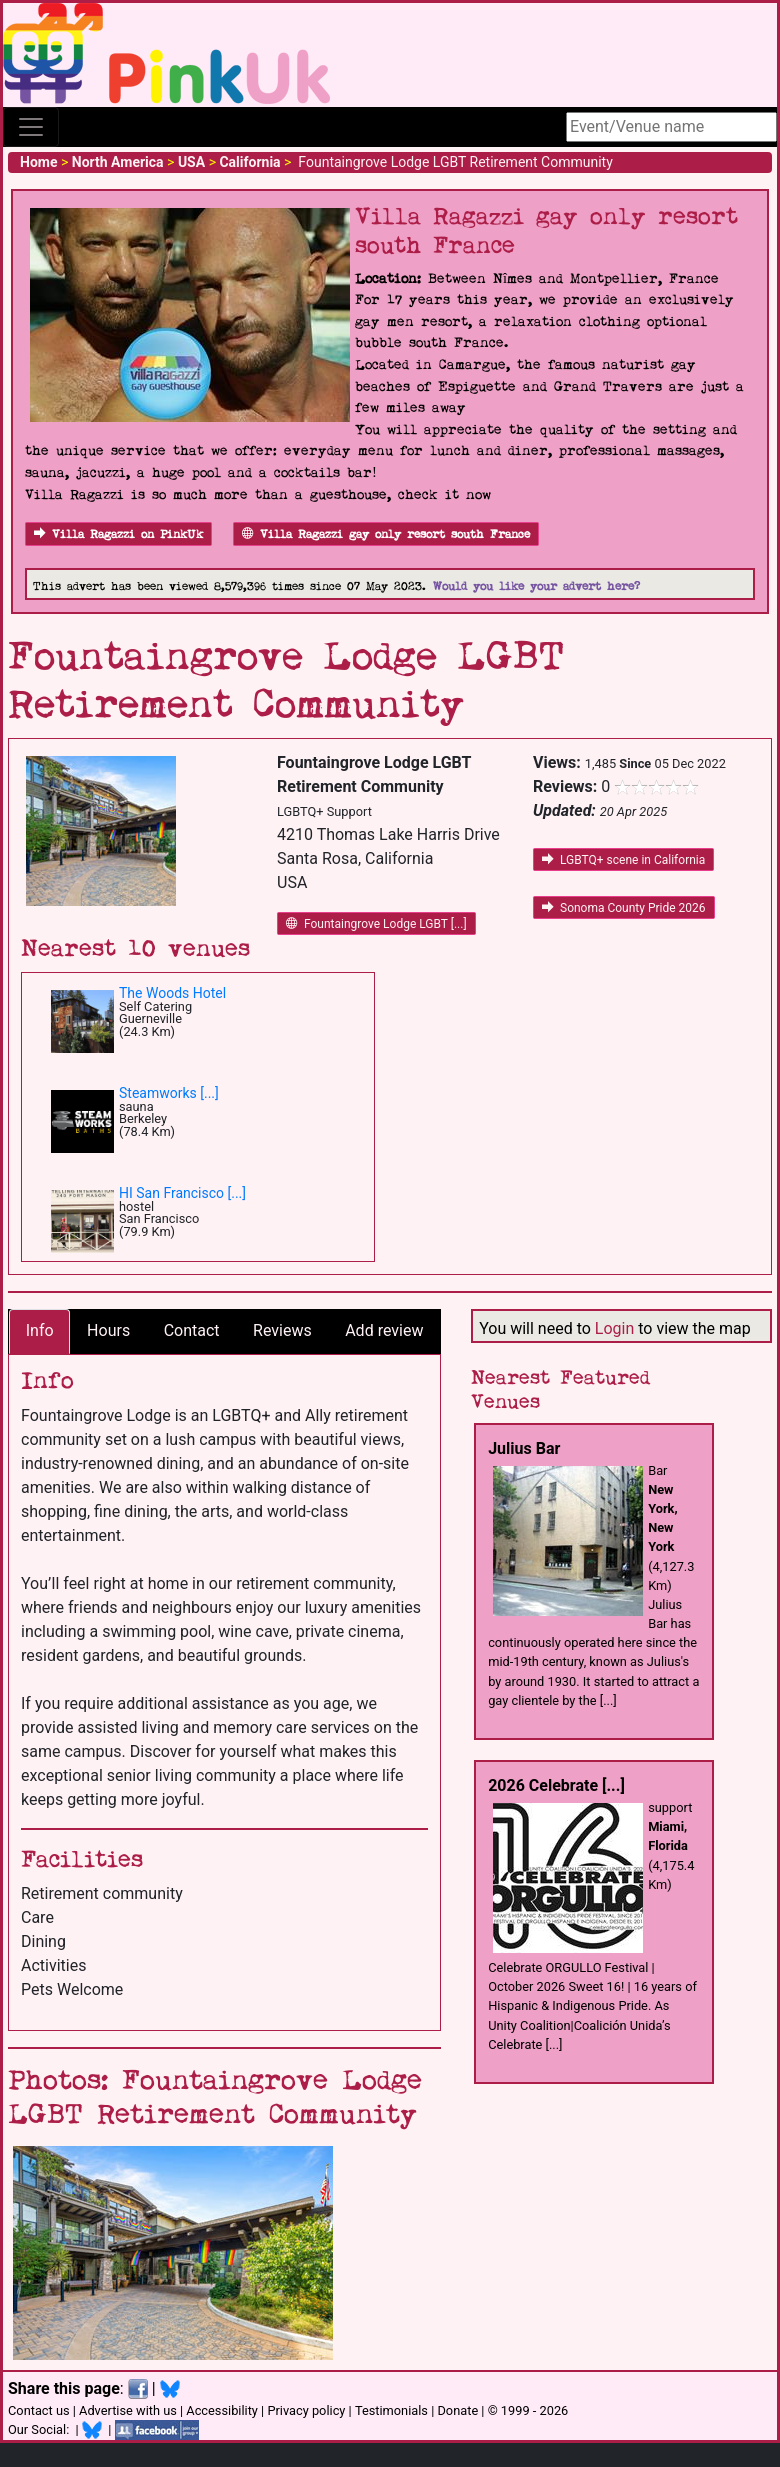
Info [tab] (40, 1330)
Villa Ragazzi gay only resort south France (386, 534)
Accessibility (222, 2410)
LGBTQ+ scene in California (623, 860)
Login (614, 1328)
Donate (457, 2410)
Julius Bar (524, 1448)
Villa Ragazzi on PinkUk (118, 534)
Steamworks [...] (169, 1093)
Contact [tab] (192, 1330)
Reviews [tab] (282, 1330)
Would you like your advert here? (536, 586)
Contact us (39, 2410)
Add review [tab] (384, 1330)
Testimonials (391, 2410)
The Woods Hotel (172, 993)
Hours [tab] (108, 1330)
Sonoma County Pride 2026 (624, 908)
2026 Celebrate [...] (556, 1785)
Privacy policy (306, 2410)
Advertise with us (128, 2410)
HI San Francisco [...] (182, 1193)
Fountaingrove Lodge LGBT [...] (376, 924)
